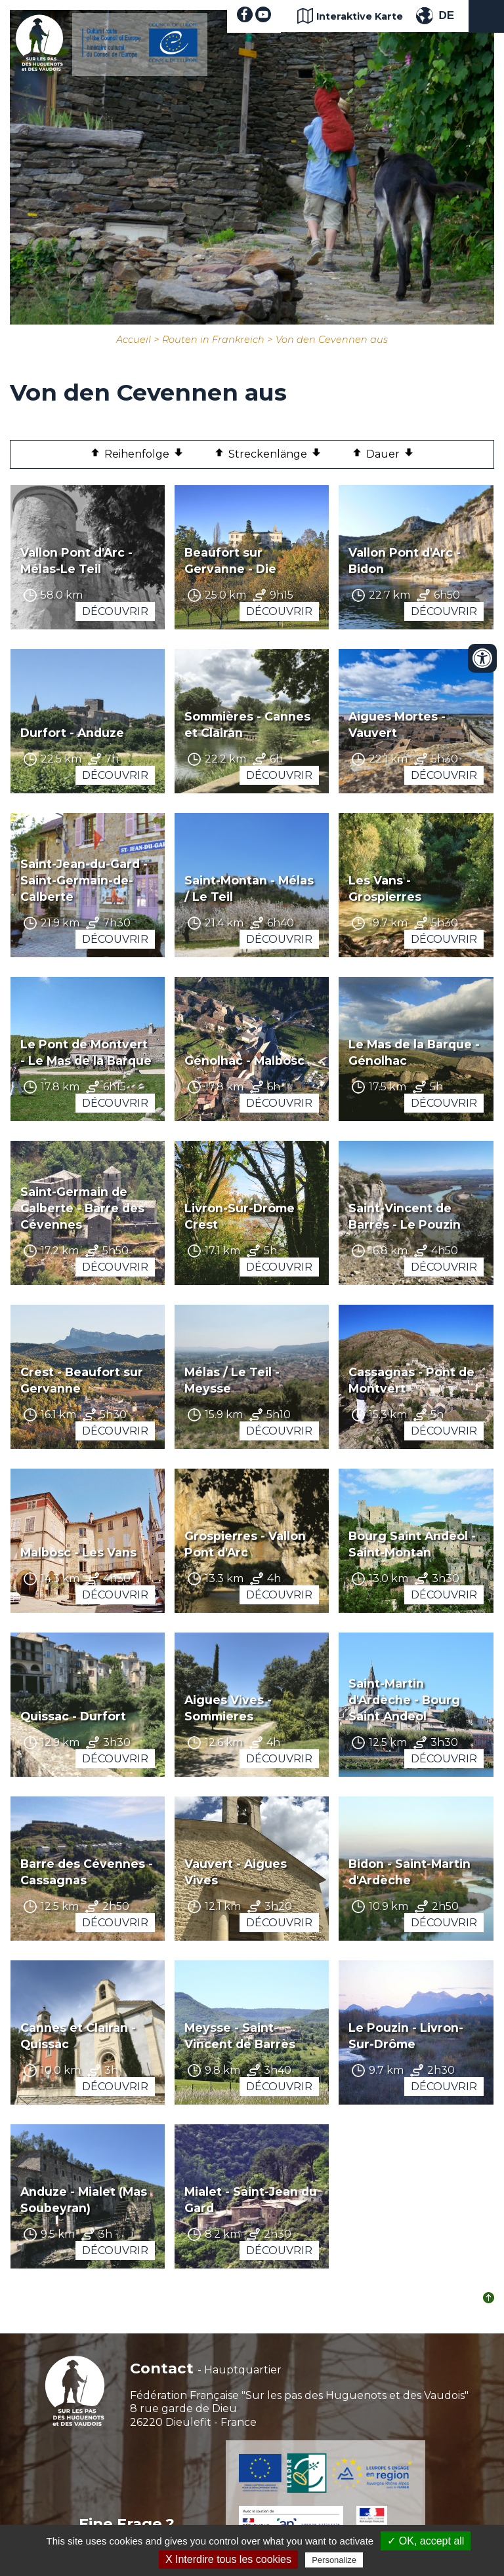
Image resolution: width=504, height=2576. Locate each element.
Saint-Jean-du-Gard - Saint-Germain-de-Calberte (84, 880)
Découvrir (115, 611)
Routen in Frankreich (213, 340)
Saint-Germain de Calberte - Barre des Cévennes (82, 1208)
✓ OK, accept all (425, 2540)
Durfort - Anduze (72, 733)
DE (446, 15)
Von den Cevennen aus (332, 340)
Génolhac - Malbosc (244, 1060)
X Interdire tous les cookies (228, 2559)
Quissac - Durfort (73, 1716)
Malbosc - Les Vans (78, 1552)
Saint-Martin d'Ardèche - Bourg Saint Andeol (404, 1699)
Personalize (334, 2560)
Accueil (133, 340)
